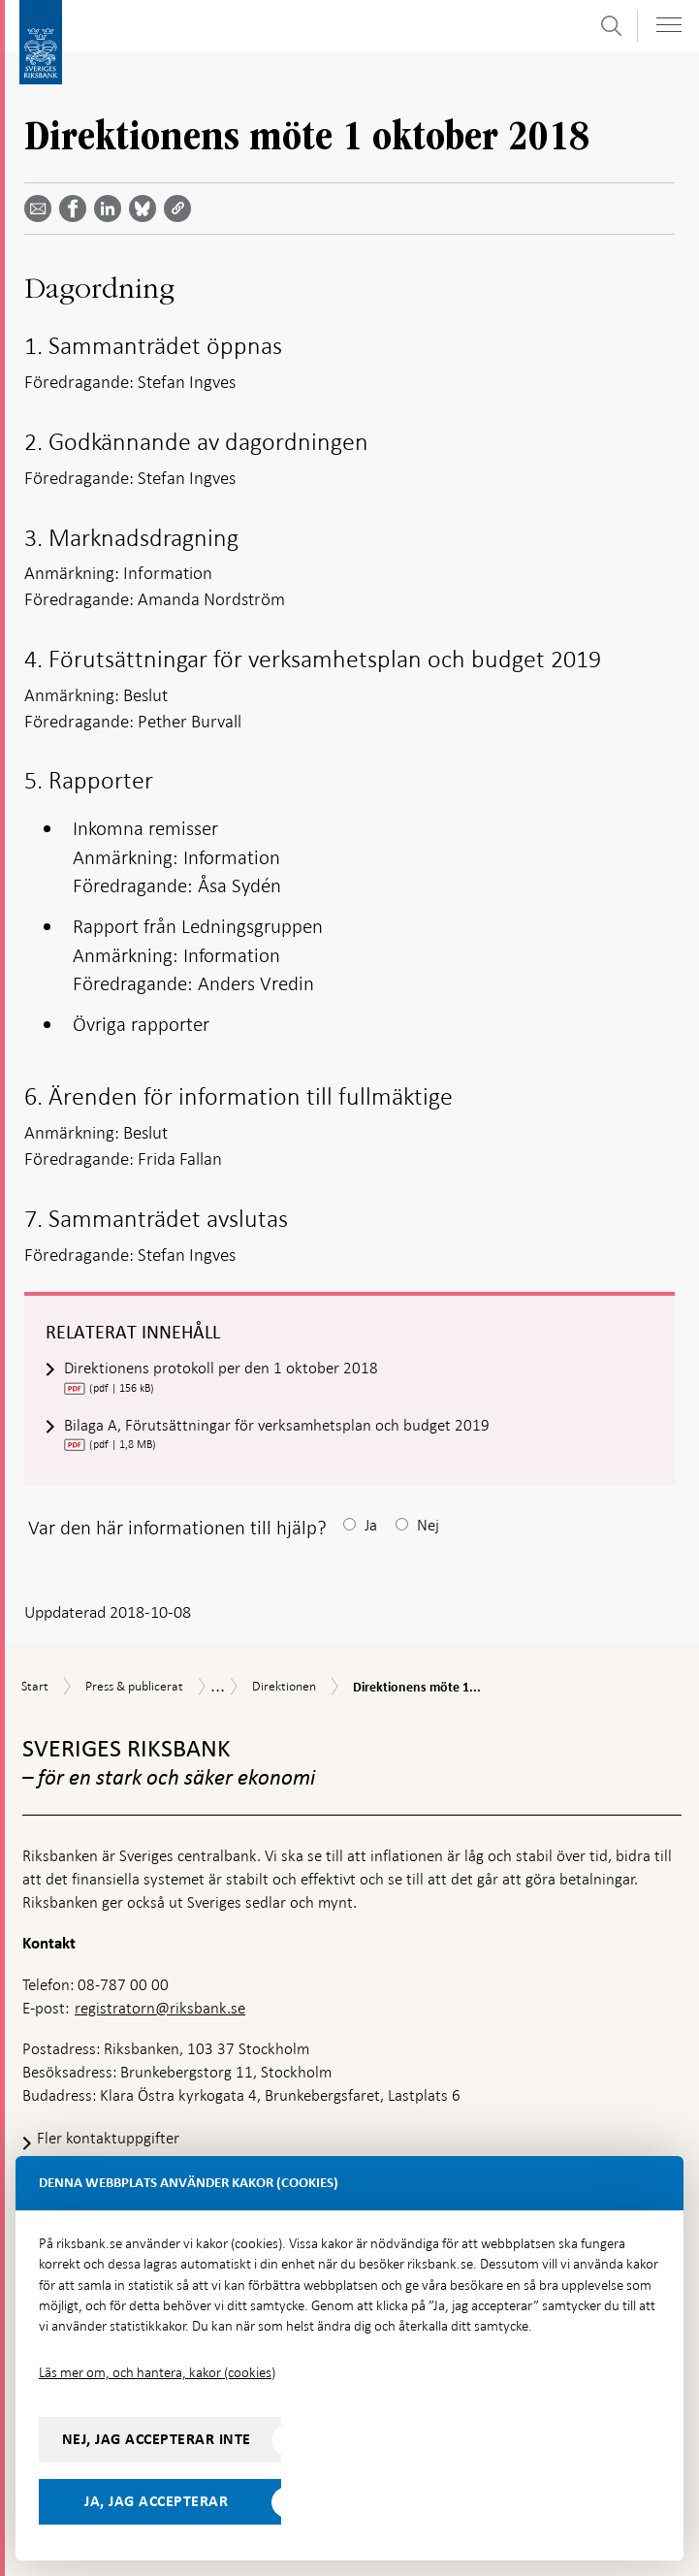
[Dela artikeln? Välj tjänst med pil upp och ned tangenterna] (111, 208)
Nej (428, 1525)
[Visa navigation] (669, 24)
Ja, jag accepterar (156, 2501)
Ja (371, 1525)
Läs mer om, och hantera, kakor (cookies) (157, 2372)
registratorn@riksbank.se (160, 2008)
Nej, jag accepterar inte (156, 2439)
